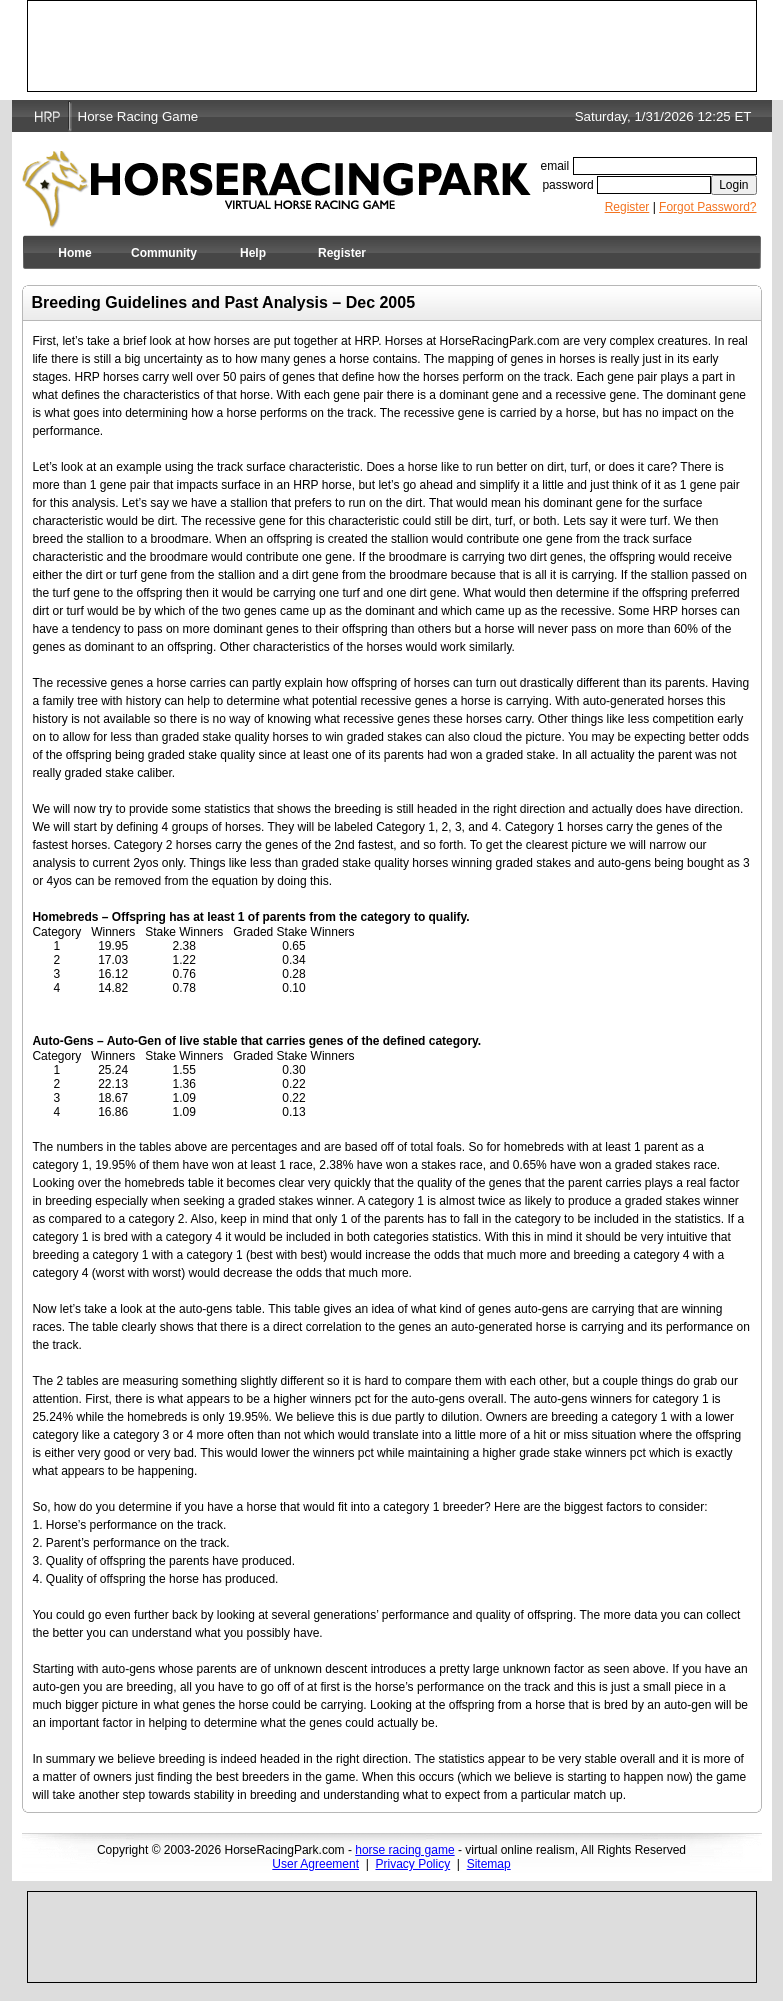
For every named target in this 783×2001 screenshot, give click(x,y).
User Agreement (315, 1864)
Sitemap (489, 1864)
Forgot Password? (707, 207)
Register (627, 207)
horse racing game (404, 1850)
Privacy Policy (413, 1864)
